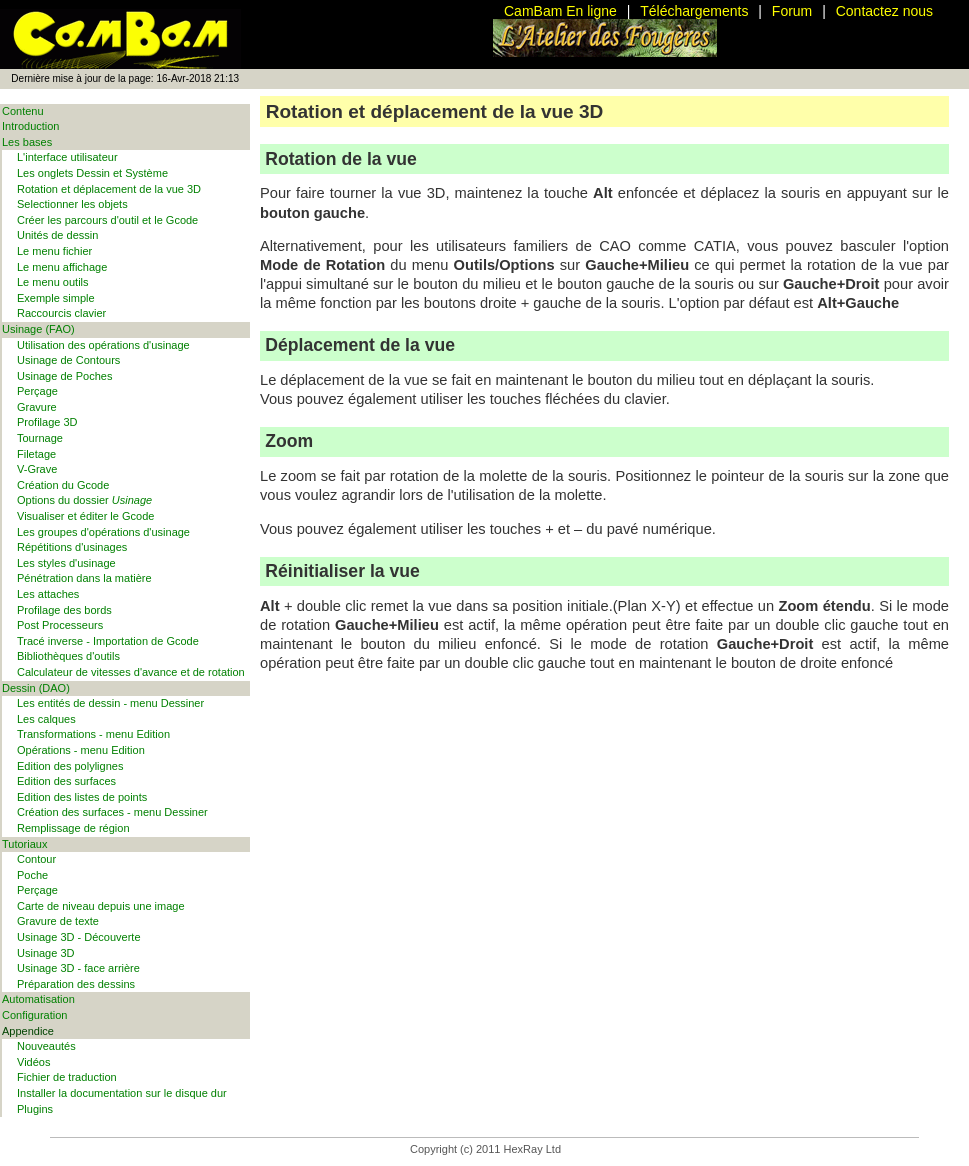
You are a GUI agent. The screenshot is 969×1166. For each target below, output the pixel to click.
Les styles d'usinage (66, 563)
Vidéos (33, 1062)
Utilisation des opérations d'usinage (103, 345)
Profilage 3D (47, 422)
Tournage (40, 438)
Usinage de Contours (68, 360)
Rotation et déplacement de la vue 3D (109, 189)
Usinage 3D (45, 953)
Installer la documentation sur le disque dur (122, 1093)
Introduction (30, 126)
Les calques (46, 719)
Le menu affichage (62, 267)
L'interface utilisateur (67, 157)
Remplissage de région (73, 828)
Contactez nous (884, 11)
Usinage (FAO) (38, 329)
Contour (36, 859)
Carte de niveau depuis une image (101, 906)
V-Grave (37, 469)
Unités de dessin (57, 235)
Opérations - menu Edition (81, 750)
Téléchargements (694, 11)
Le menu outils (53, 282)
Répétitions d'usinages (72, 547)
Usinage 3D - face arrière (78, 968)
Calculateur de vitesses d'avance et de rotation (131, 672)
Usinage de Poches (64, 376)
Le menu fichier (54, 251)
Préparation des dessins (76, 984)
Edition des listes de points (82, 797)
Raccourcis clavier (61, 313)
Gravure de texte (58, 921)
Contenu (23, 111)
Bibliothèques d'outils (68, 656)
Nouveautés (46, 1046)
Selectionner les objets (72, 204)
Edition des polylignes (70, 766)
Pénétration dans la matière (84, 578)
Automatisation (38, 999)
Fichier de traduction (67, 1077)
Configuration (34, 1015)
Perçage (37, 391)
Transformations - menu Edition (93, 734)
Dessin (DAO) (36, 688)
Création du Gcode (63, 485)
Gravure (37, 407)
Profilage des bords (64, 610)
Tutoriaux (24, 844)
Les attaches (48, 594)
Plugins (35, 1109)
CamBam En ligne (560, 11)
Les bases (27, 142)
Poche (32, 875)
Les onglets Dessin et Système (92, 173)
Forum (792, 11)
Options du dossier (84, 500)
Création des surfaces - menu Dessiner (112, 812)
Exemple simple (56, 298)
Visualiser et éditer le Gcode (85, 516)
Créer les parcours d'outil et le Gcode (107, 220)
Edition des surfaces (66, 781)
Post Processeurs (60, 625)
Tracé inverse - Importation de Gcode (108, 641)
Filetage (36, 454)
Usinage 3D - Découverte (79, 937)
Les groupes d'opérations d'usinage (103, 532)
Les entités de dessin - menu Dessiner (110, 703)
